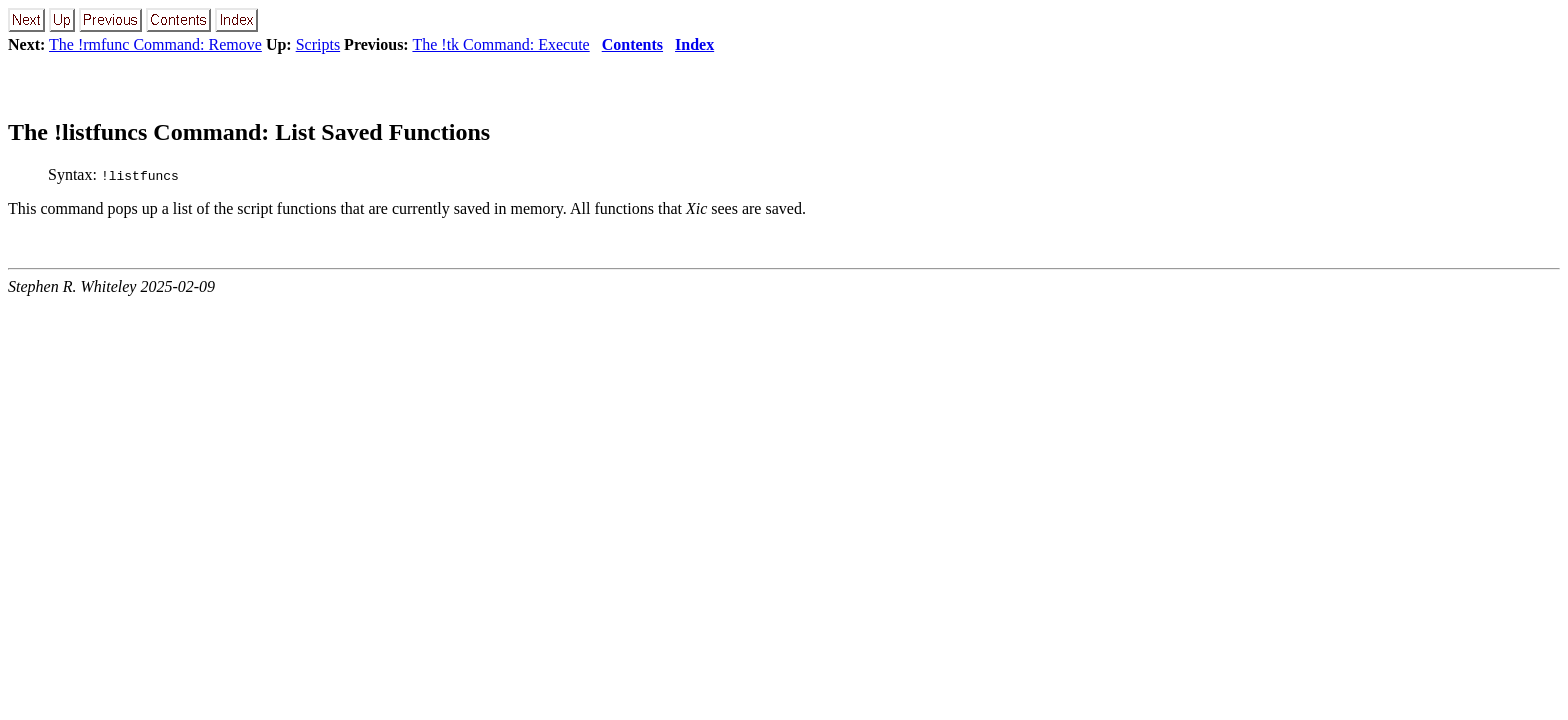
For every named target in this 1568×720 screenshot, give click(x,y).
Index (694, 44)
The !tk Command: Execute (500, 44)
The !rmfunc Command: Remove (155, 44)
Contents (632, 44)
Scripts (318, 44)
